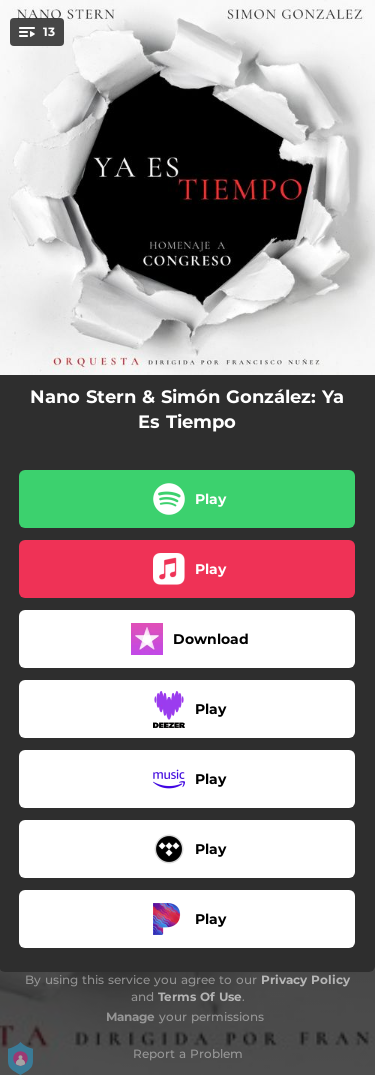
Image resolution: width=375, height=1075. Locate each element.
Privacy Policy (305, 979)
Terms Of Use (200, 996)
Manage (130, 1016)
